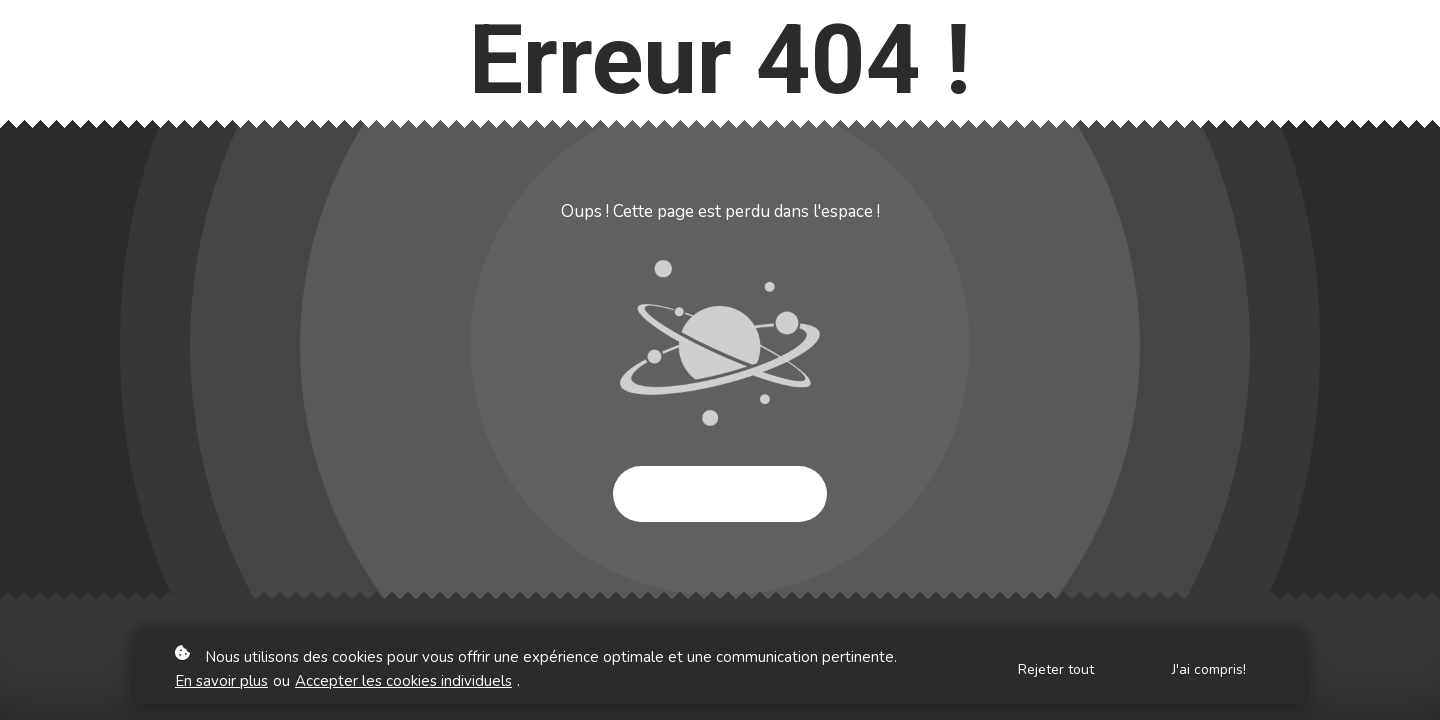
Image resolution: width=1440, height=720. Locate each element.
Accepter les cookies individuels (403, 683)
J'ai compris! (1209, 670)
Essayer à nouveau (720, 494)
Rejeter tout (1056, 670)
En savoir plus (221, 683)
